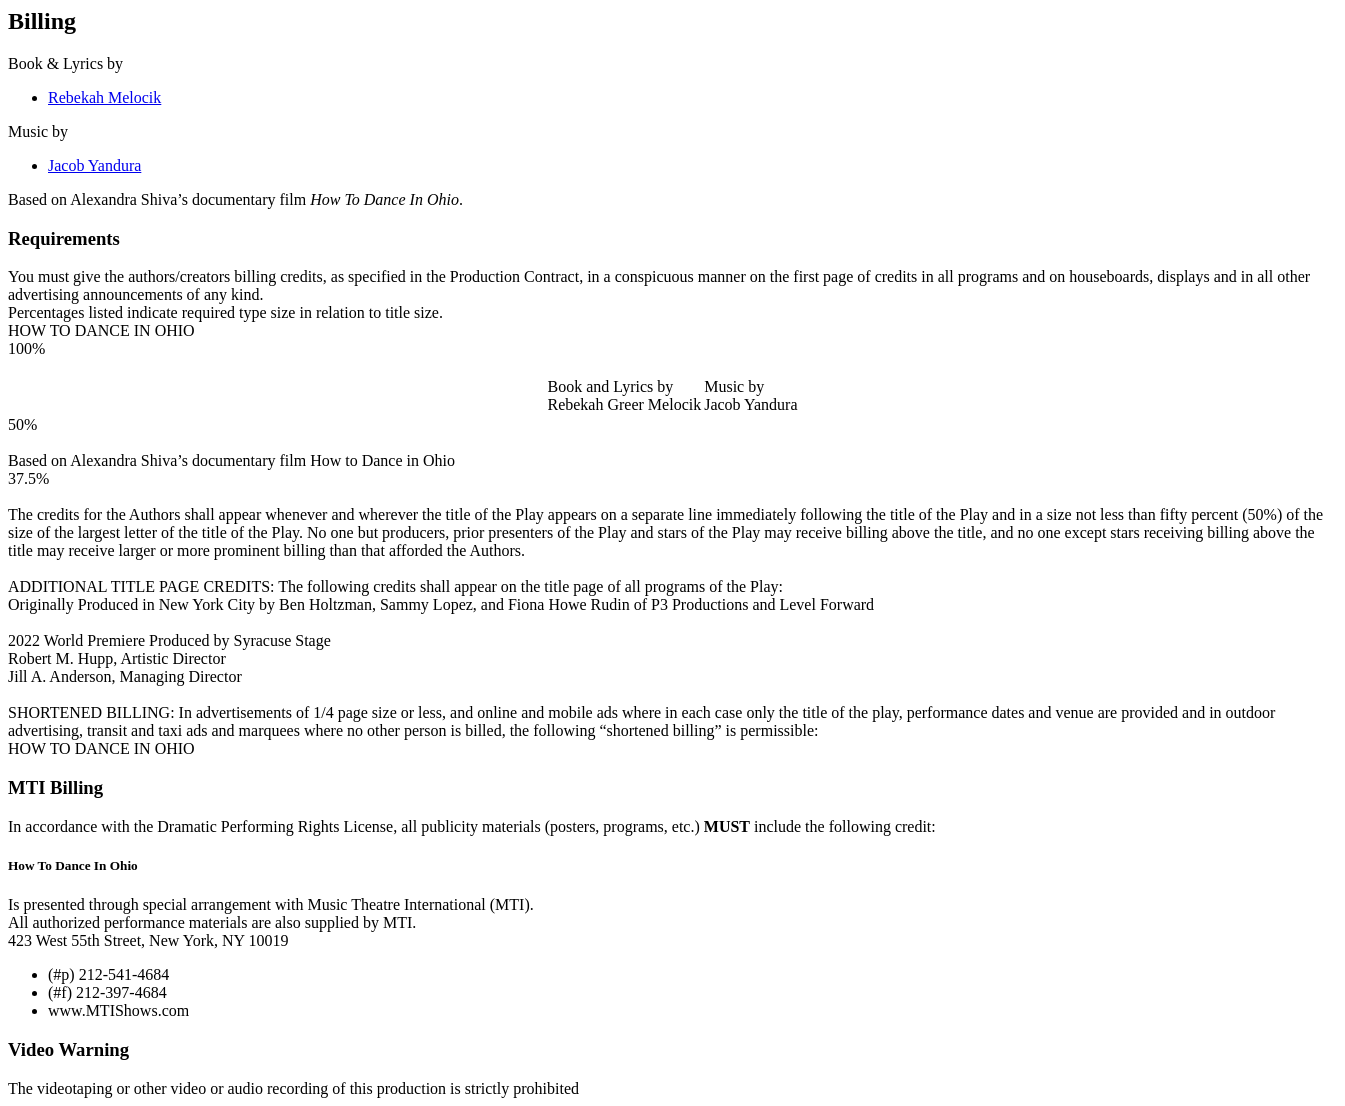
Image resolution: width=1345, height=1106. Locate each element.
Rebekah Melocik (104, 97)
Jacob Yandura (94, 165)
